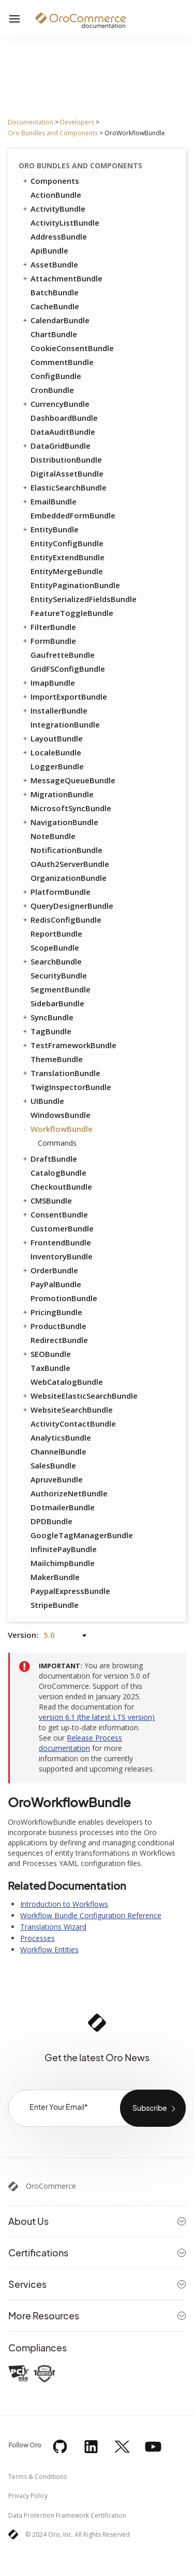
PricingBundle (51, 1312)
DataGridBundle (56, 445)
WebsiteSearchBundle (67, 1409)
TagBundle (46, 1031)
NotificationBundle (66, 850)
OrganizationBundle (69, 878)
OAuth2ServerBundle (70, 864)
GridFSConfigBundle (68, 668)
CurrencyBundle (55, 404)
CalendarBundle (55, 320)
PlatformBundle (56, 892)
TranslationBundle (60, 1073)
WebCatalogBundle (67, 1382)
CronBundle (52, 390)
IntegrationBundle (65, 724)
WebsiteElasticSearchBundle (79, 1395)
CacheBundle (55, 306)
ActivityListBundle (65, 222)
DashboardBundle (64, 418)
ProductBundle (53, 1326)
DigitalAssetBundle (67, 473)
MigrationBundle (57, 794)
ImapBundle (48, 682)
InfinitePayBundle (64, 1549)
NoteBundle (53, 836)
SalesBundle (53, 1465)
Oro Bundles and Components (53, 133)
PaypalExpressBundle (70, 1591)
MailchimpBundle (63, 1563)
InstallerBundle (54, 710)
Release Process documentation (80, 1743)
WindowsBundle (61, 1115)
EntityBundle (50, 529)
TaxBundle (50, 1368)
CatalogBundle (58, 1172)
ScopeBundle (55, 947)
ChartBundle (54, 334)
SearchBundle (51, 961)
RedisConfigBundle (61, 919)
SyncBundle (47, 1017)
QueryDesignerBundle (67, 905)
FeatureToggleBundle (72, 613)
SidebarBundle (57, 1003)
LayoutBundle (52, 738)
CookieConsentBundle (72, 348)
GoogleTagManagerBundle (82, 1535)
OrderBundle (49, 1270)
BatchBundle (55, 292)
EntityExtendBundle (68, 557)
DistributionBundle (66, 459)
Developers (77, 122)
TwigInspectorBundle (71, 1087)
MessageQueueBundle (68, 780)
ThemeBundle (57, 1059)
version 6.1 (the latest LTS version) (97, 1717)
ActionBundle (56, 194)
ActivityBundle (53, 208)
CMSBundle (46, 1200)
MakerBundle (55, 1577)
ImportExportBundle (64, 696)
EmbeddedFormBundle (73, 515)
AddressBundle (59, 236)
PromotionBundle (64, 1298)
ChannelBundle (58, 1451)
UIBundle (42, 1101)
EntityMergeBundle (67, 571)
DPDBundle (51, 1521)
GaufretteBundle (63, 655)
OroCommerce (51, 2186)
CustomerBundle (62, 1228)
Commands (57, 1143)
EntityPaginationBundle (75, 585)
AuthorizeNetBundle (69, 1493)
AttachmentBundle (61, 278)
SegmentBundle (61, 989)
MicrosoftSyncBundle (71, 808)
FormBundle (48, 641)
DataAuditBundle (63, 431)
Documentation (30, 122)
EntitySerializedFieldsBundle (84, 599)
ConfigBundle (56, 376)
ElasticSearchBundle (64, 487)
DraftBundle (49, 1158)
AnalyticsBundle (61, 1437)
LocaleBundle (51, 752)
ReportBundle (56, 933)
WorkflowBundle (57, 1129)
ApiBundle (49, 250)
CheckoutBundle (61, 1186)
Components (50, 181)
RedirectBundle (59, 1340)
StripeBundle (55, 1605)
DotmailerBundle (63, 1507)
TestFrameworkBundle (68, 1045)
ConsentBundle (54, 1214)
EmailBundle (49, 501)
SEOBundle (46, 1354)
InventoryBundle (62, 1256)
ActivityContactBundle (73, 1423)
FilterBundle (48, 627)
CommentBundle (62, 362)
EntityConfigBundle (67, 543)
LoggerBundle (57, 766)
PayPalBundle (56, 1284)
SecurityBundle (59, 975)
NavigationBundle (59, 822)
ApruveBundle (57, 1479)
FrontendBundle (56, 1242)
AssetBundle (49, 264)
